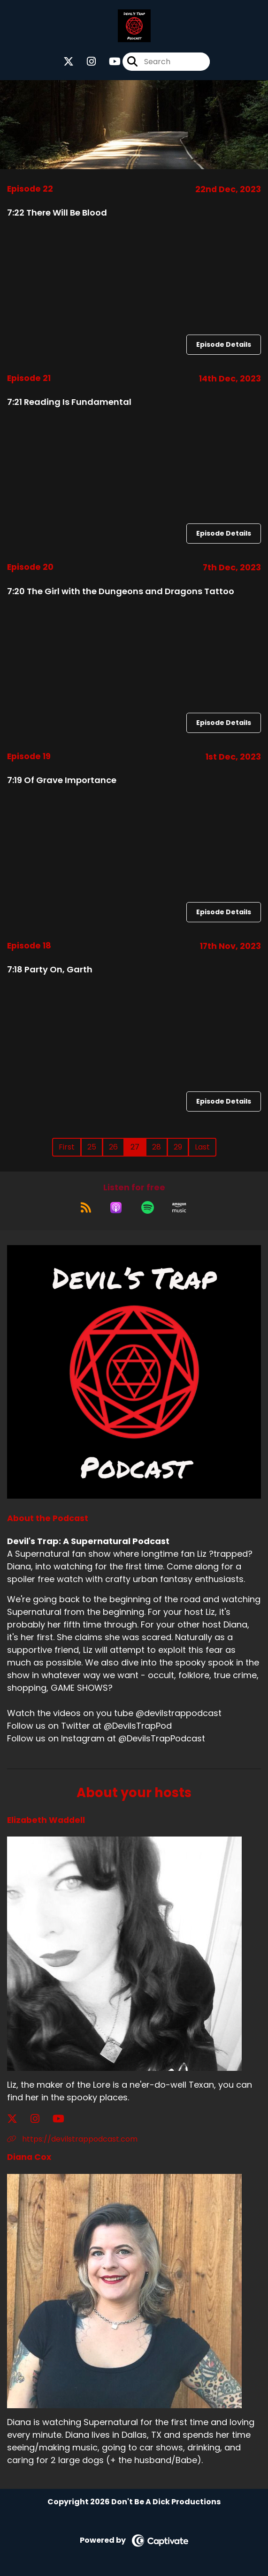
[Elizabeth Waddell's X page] (18, 2119)
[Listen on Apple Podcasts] (116, 1207)
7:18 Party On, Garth (49, 969)
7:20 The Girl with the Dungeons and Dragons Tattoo (120, 591)
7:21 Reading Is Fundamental (69, 402)
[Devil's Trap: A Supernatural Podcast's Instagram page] (86, 61)
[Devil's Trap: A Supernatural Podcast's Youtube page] (109, 61)
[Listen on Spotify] (147, 1207)
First (67, 1147)
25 (91, 1147)
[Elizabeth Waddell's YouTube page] (64, 2119)
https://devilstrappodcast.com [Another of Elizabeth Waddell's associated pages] (72, 2139)
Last (202, 1147)
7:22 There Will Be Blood (57, 212)
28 (156, 1147)
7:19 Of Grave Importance (61, 780)
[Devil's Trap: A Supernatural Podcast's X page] (68, 61)
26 (113, 1147)
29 (178, 1147)
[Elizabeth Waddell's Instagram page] (41, 2119)
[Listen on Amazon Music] (179, 1207)
